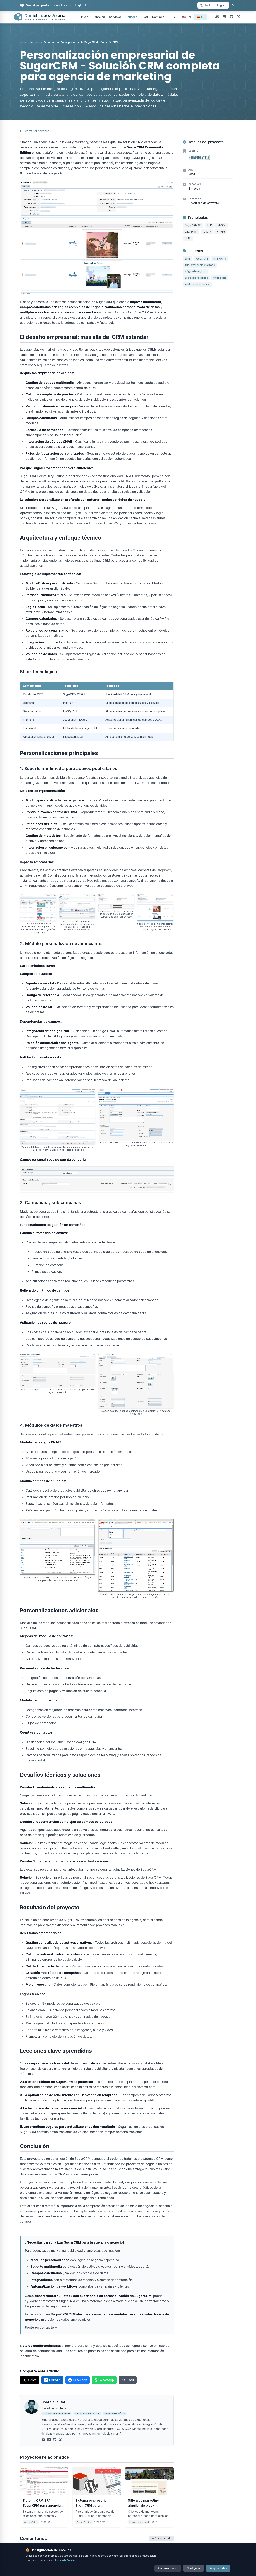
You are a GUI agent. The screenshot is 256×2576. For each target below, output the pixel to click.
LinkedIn (52, 2380)
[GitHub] (231, 17)
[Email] (217, 17)
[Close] (233, 5)
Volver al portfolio (34, 131)
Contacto (158, 17)
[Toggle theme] (175, 16)
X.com (29, 2380)
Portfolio (131, 17)
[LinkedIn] (224, 17)
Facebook (77, 2380)
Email (128, 2380)
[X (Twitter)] (238, 17)
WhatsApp (104, 2380)
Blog (145, 17)
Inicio (84, 17)
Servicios (115, 17)
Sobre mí (99, 17)
